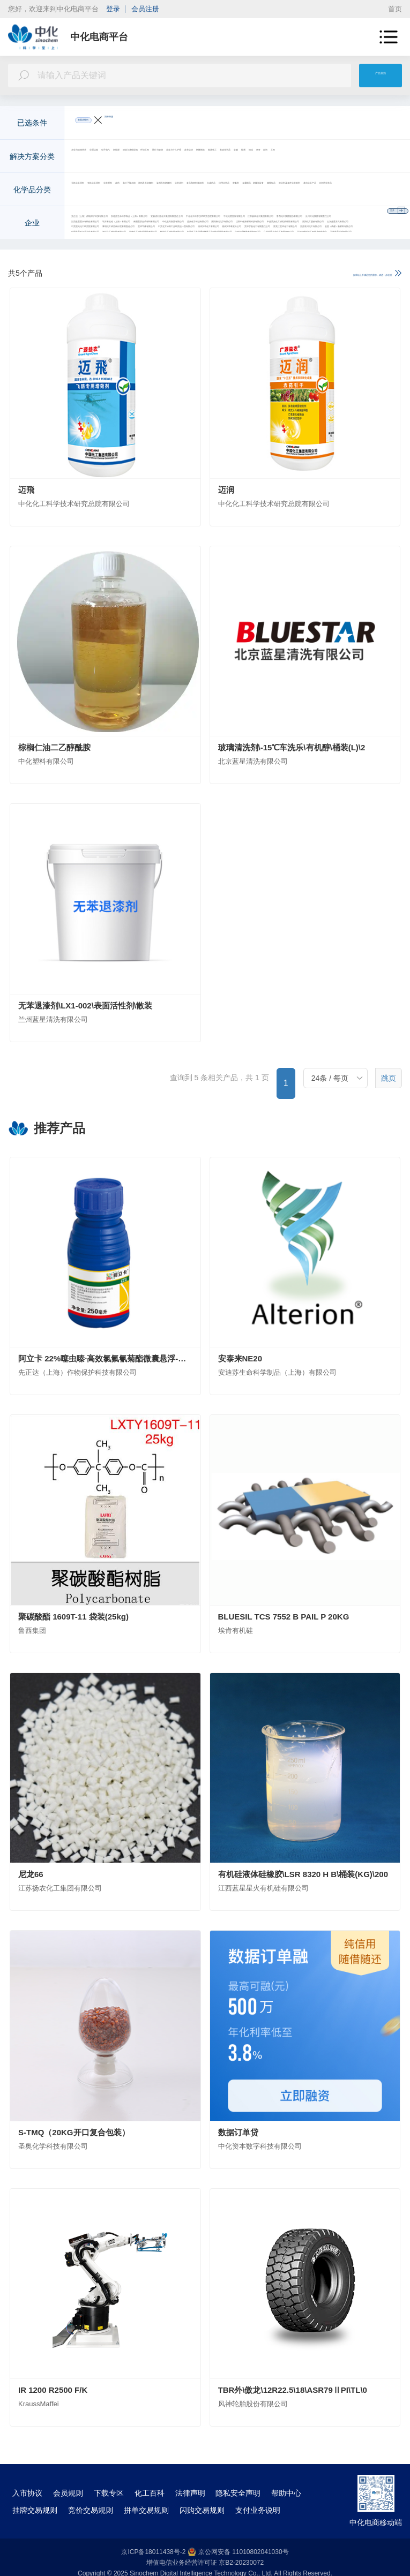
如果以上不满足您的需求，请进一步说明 (324, 273)
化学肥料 (202, 190)
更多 (383, 157)
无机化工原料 (97, 190)
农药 (234, 190)
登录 (113, 9)
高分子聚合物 (275, 190)
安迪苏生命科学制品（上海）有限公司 (277, 224)
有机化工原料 (153, 190)
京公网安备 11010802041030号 (238, 2552)
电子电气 (194, 157)
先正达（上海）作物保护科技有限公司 (139, 224)
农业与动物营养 (101, 157)
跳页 (388, 1079)
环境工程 (331, 157)
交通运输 (153, 157)
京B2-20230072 (241, 2562)
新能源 (231, 157)
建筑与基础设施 (279, 157)
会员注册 (145, 9)
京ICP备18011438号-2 (153, 2552)
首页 (395, 9)
